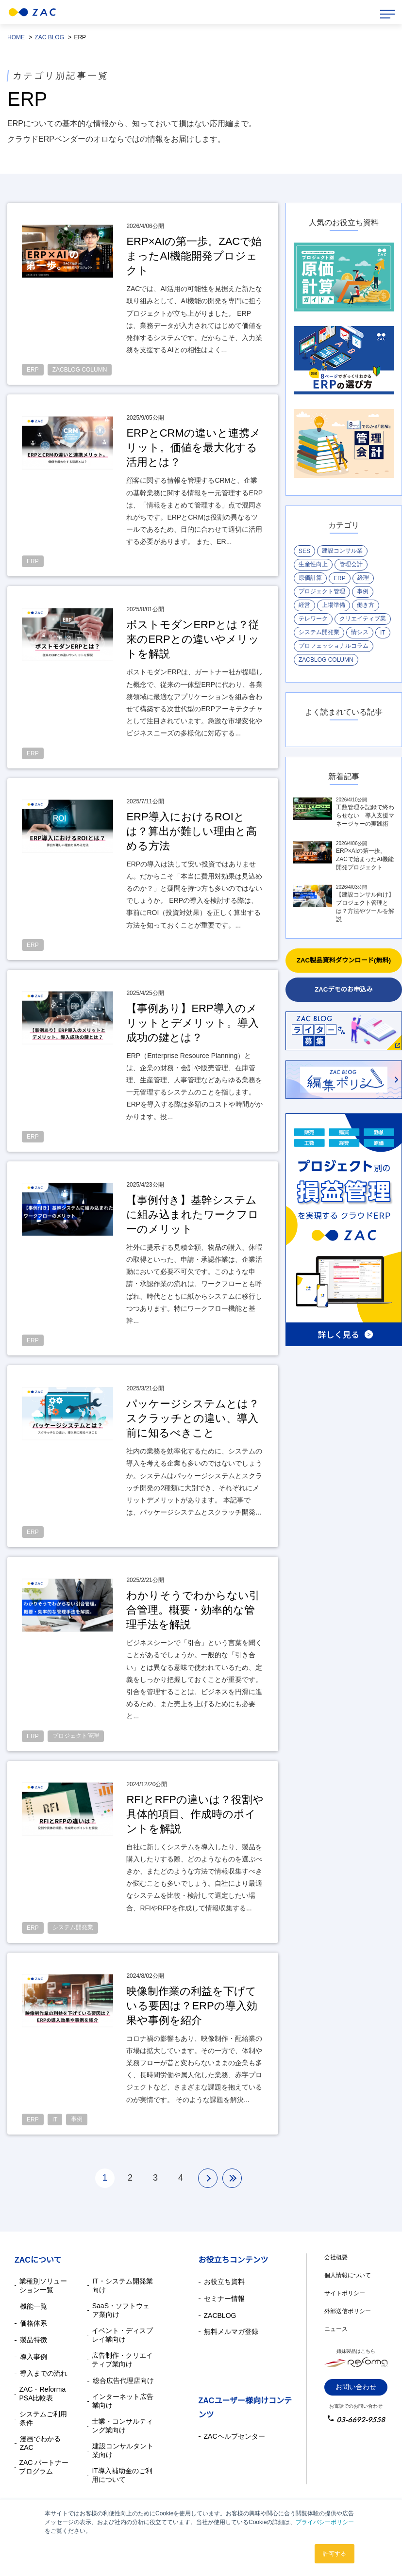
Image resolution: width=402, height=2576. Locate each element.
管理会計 (351, 564)
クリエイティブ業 (362, 618)
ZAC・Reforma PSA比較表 (42, 2393)
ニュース (336, 2329)
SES (304, 551)
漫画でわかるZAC (40, 2443)
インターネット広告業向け (122, 2401)
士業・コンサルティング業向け (122, 2425)
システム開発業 (319, 632)
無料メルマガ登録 (231, 2331)
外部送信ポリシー (347, 2311)
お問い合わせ (355, 2387)
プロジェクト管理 (322, 591)
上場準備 (333, 605)
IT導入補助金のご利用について (122, 2475)
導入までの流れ (43, 2373)
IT (382, 632)
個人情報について (347, 2275)
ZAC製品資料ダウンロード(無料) (344, 960)
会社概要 (336, 2257)
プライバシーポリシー (325, 2522)
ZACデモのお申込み (343, 989)
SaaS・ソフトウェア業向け (121, 2310)
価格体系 (33, 2323)
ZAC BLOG (49, 37)
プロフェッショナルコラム (333, 645)
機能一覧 (33, 2306)
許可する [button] (334, 2553)
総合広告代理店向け (123, 2380)
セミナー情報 (224, 2298)
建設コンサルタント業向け (122, 2450)
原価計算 (310, 577)
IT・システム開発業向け (122, 2285)
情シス (359, 632)
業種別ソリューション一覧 (43, 2285)
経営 (304, 605)
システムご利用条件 (43, 2418)
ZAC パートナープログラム (43, 2467)
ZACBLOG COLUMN (326, 659)
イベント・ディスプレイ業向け (122, 2335)
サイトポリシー (344, 2293)
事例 (362, 591)
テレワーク (313, 618)
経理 (363, 577)
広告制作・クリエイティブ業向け (122, 2359)
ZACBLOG (220, 2315)
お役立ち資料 (224, 2281)
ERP (340, 578)
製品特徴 (33, 2340)
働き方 (365, 605)
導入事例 (33, 2357)
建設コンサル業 (342, 550)
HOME (16, 37)
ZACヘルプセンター (234, 2436)
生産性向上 (313, 564)
